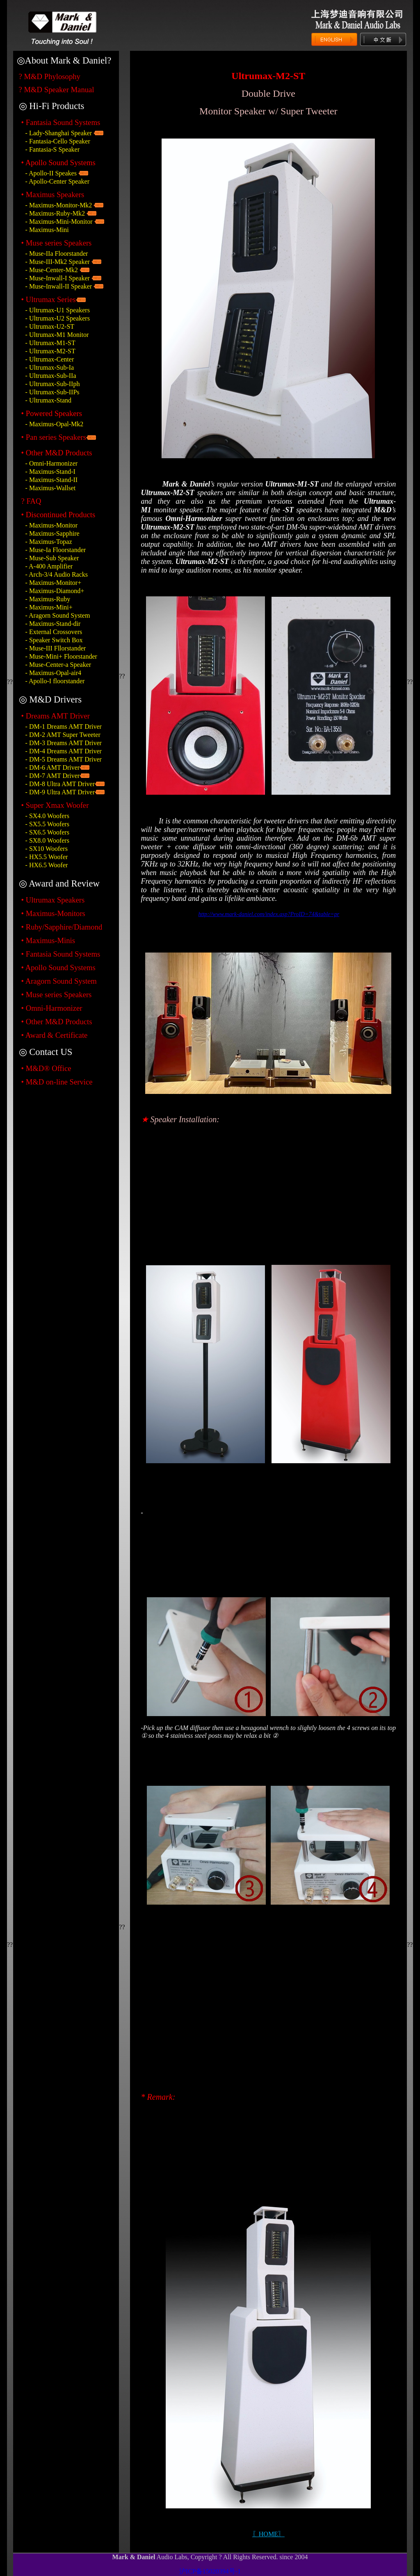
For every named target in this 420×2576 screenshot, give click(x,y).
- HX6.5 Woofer (46, 865)
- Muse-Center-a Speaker (58, 664)
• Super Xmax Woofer (55, 805)
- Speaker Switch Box (54, 640)
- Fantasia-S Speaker (52, 149)
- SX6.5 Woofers (47, 832)
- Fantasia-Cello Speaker (57, 141)
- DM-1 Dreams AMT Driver (63, 726)
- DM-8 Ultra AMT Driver (60, 783)
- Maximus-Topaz (48, 541)
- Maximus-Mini (47, 229)
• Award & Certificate (54, 1035)
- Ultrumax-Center (49, 359)
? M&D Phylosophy (49, 76)
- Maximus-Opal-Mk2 (54, 424)
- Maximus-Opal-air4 (53, 672)
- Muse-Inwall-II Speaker (58, 286)
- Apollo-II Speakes (51, 173)
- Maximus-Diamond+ (54, 590)
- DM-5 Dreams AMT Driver (63, 759)
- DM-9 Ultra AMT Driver (60, 792)
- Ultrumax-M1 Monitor (57, 334)
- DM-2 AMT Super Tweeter (62, 734)
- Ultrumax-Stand (48, 400)
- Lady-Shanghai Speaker (58, 133)
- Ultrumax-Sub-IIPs (52, 392)
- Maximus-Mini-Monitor (59, 221)
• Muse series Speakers (56, 243)
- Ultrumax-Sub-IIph (52, 383)
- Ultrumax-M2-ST (50, 351)
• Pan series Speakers (53, 437)
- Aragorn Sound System (57, 615)
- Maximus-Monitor (51, 525)
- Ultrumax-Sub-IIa (50, 375)
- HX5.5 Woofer (46, 856)
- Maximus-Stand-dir (53, 623)
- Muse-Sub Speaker (52, 558)
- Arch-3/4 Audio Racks (56, 574)
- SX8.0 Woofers (47, 840)
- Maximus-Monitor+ (53, 582)
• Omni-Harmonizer (51, 1008)
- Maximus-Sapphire (52, 533)
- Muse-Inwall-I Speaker (57, 278)
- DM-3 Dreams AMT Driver (63, 742)
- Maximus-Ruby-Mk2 (55, 213)
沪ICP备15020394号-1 (210, 2571)
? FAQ (31, 501)
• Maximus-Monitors (53, 913)
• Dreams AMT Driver (55, 716)
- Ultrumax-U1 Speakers (57, 310)
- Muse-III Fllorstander (55, 648)
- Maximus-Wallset (50, 487)
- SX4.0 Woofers (47, 815)
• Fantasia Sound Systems (60, 122)
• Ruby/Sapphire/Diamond (62, 927)
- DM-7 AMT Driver (52, 775)
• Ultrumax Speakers (53, 900)
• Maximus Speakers (52, 194)
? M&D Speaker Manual (56, 89)
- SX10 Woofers (46, 848)
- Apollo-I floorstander (55, 681)
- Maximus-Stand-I (50, 471)
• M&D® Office (46, 1068)
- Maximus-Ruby (48, 599)
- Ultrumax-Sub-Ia (49, 367)
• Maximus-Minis (48, 940)
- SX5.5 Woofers (47, 824)
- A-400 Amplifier (49, 566)
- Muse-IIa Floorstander (56, 253)
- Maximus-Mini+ (49, 607)
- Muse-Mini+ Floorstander (61, 656)
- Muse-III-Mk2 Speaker (57, 261)
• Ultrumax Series (48, 299)
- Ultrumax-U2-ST (50, 326)
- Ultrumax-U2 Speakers (57, 318)
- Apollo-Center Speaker (57, 181)
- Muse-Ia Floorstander (55, 549)
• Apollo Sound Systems (58, 967)
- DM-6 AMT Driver (52, 767)
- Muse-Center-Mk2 (52, 269)
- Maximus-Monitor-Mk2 (58, 205)
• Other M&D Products (56, 1021)
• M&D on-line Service (57, 1082)
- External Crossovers (53, 631)
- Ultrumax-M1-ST (50, 342)
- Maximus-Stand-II (51, 479)
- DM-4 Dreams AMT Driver (63, 751)
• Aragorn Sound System (59, 981)
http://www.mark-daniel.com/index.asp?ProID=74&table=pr (269, 914)
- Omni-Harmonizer (51, 463)
